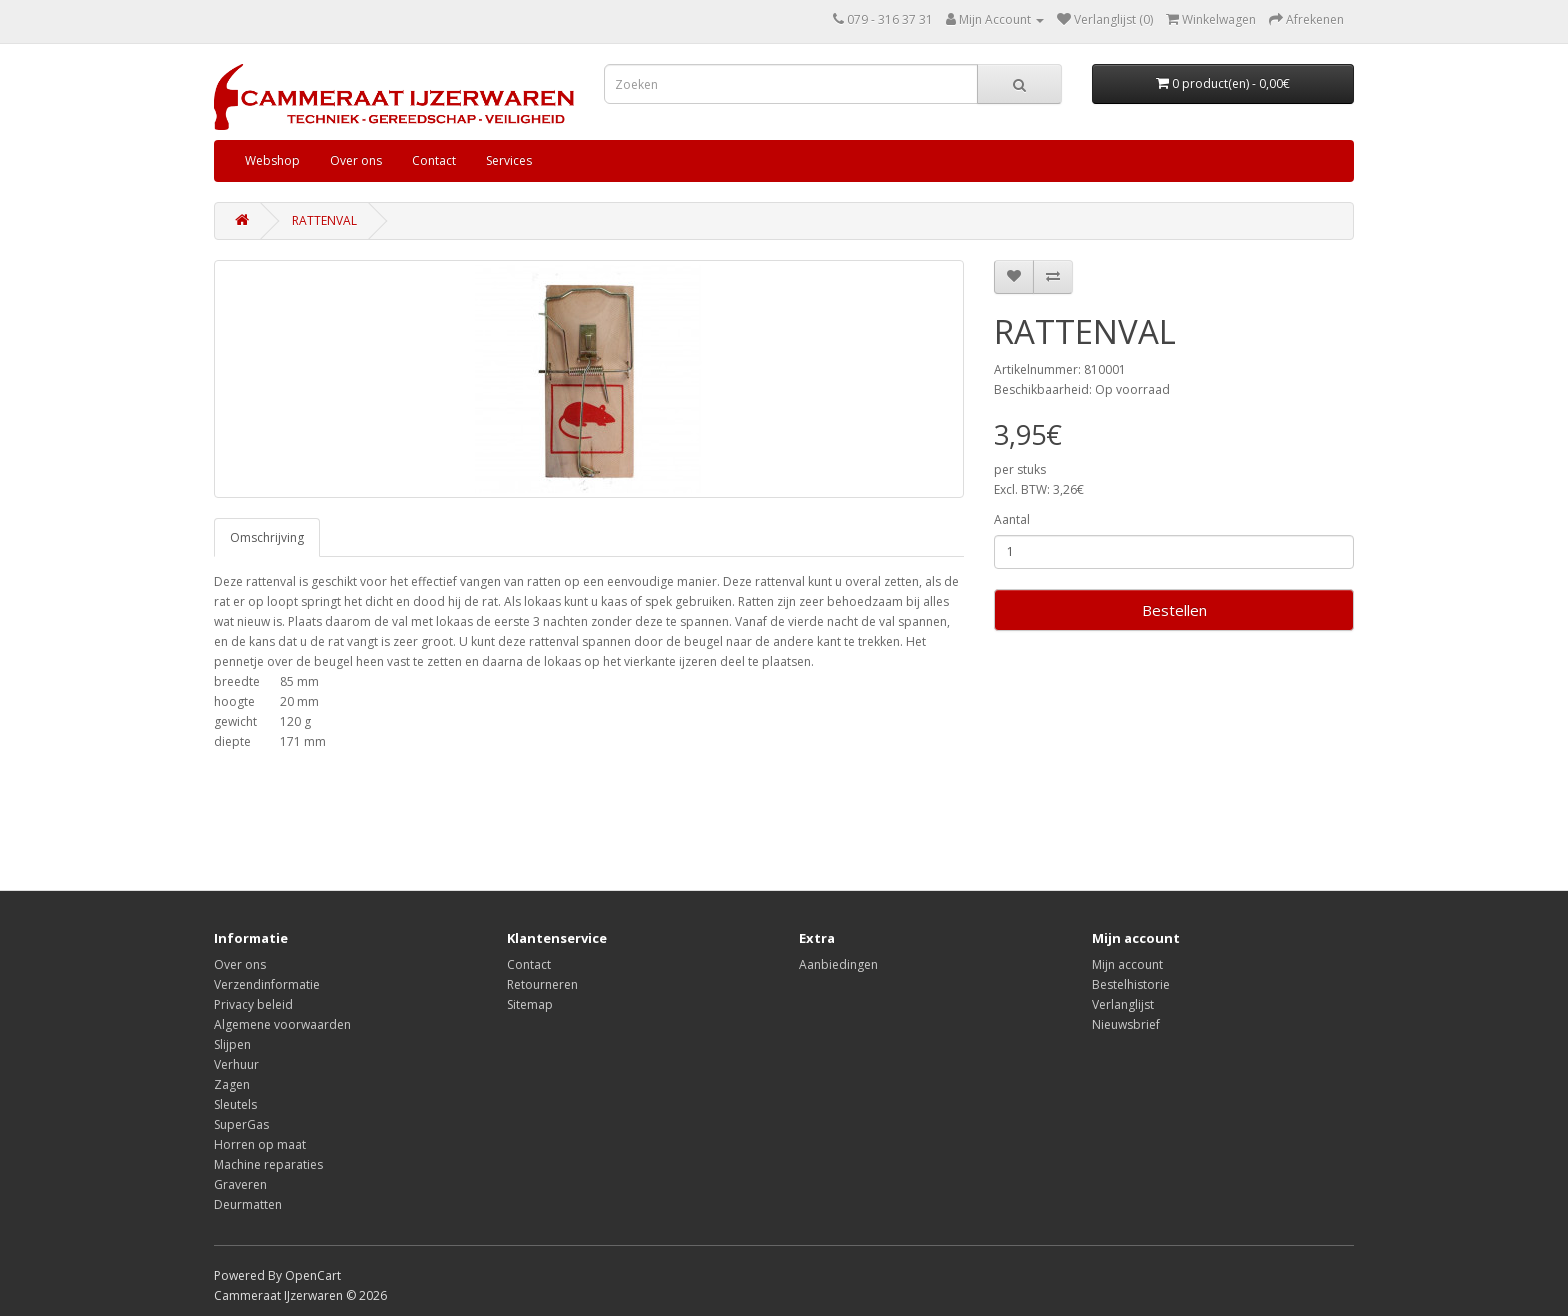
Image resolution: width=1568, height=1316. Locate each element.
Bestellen (1174, 610)
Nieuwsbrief (1126, 1024)
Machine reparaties (268, 1164)
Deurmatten (248, 1204)
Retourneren (542, 984)
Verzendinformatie (267, 984)
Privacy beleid (253, 1004)
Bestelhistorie (1131, 984)
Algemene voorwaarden (282, 1024)
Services (509, 160)
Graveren (240, 1184)
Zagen (232, 1084)
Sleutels (235, 1104)
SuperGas (241, 1124)
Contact (434, 160)
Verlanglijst (1123, 1004)
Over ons (356, 160)
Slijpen (232, 1044)
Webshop (272, 160)
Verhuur (236, 1064)
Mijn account (1127, 964)
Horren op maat (260, 1144)
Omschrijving (267, 537)
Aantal (1012, 519)
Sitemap (530, 1004)
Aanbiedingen (838, 964)
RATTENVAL (324, 220)
